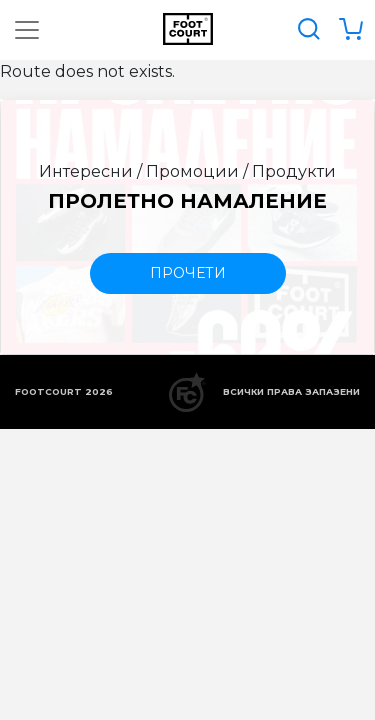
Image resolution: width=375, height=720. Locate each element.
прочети (188, 273)
